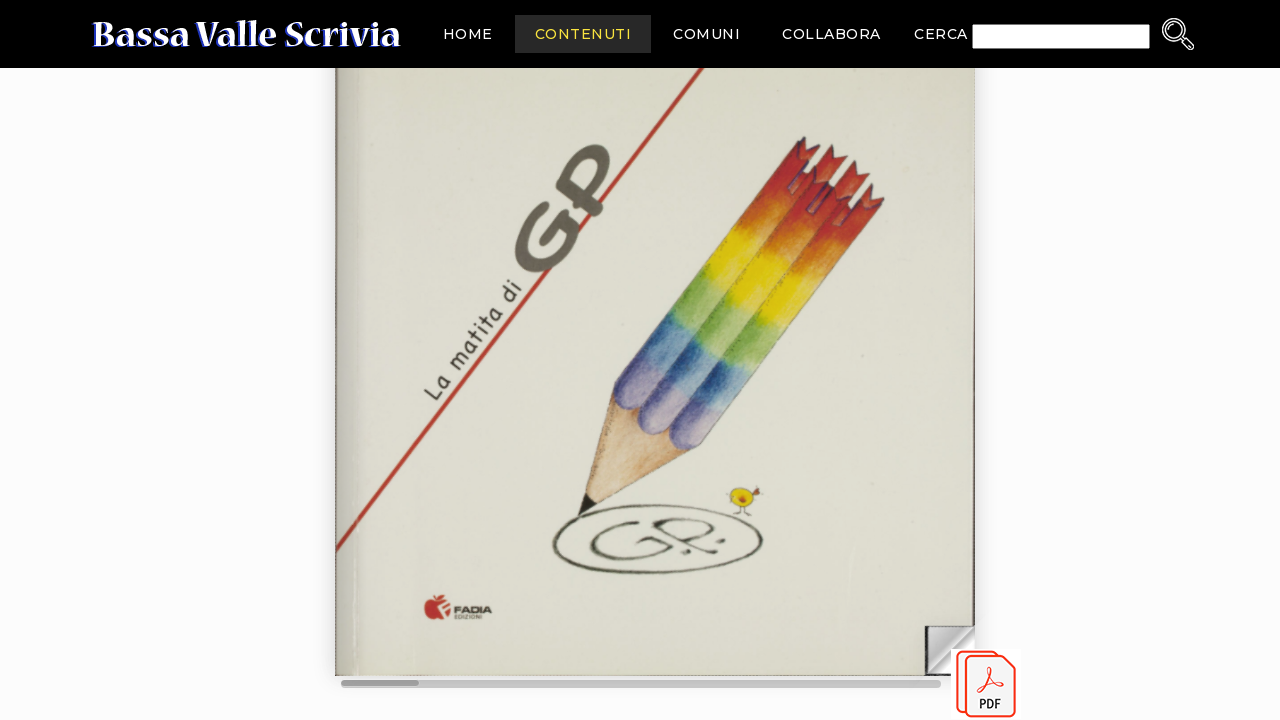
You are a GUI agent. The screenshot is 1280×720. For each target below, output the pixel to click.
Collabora (831, 34)
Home (468, 34)
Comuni (706, 34)
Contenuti (583, 34)
